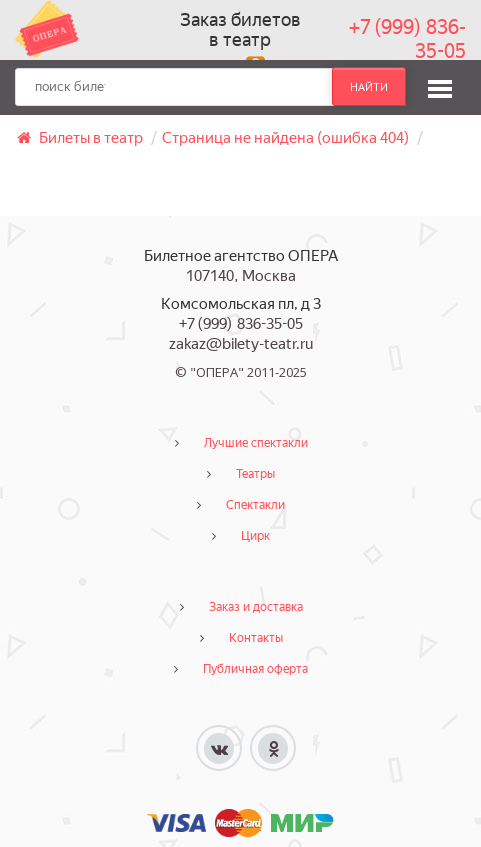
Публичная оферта (255, 669)
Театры (255, 474)
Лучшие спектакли (256, 443)
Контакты (256, 638)
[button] (440, 86)
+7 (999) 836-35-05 (407, 39)
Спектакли (255, 505)
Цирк (255, 536)
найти (369, 87)
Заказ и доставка (256, 607)
